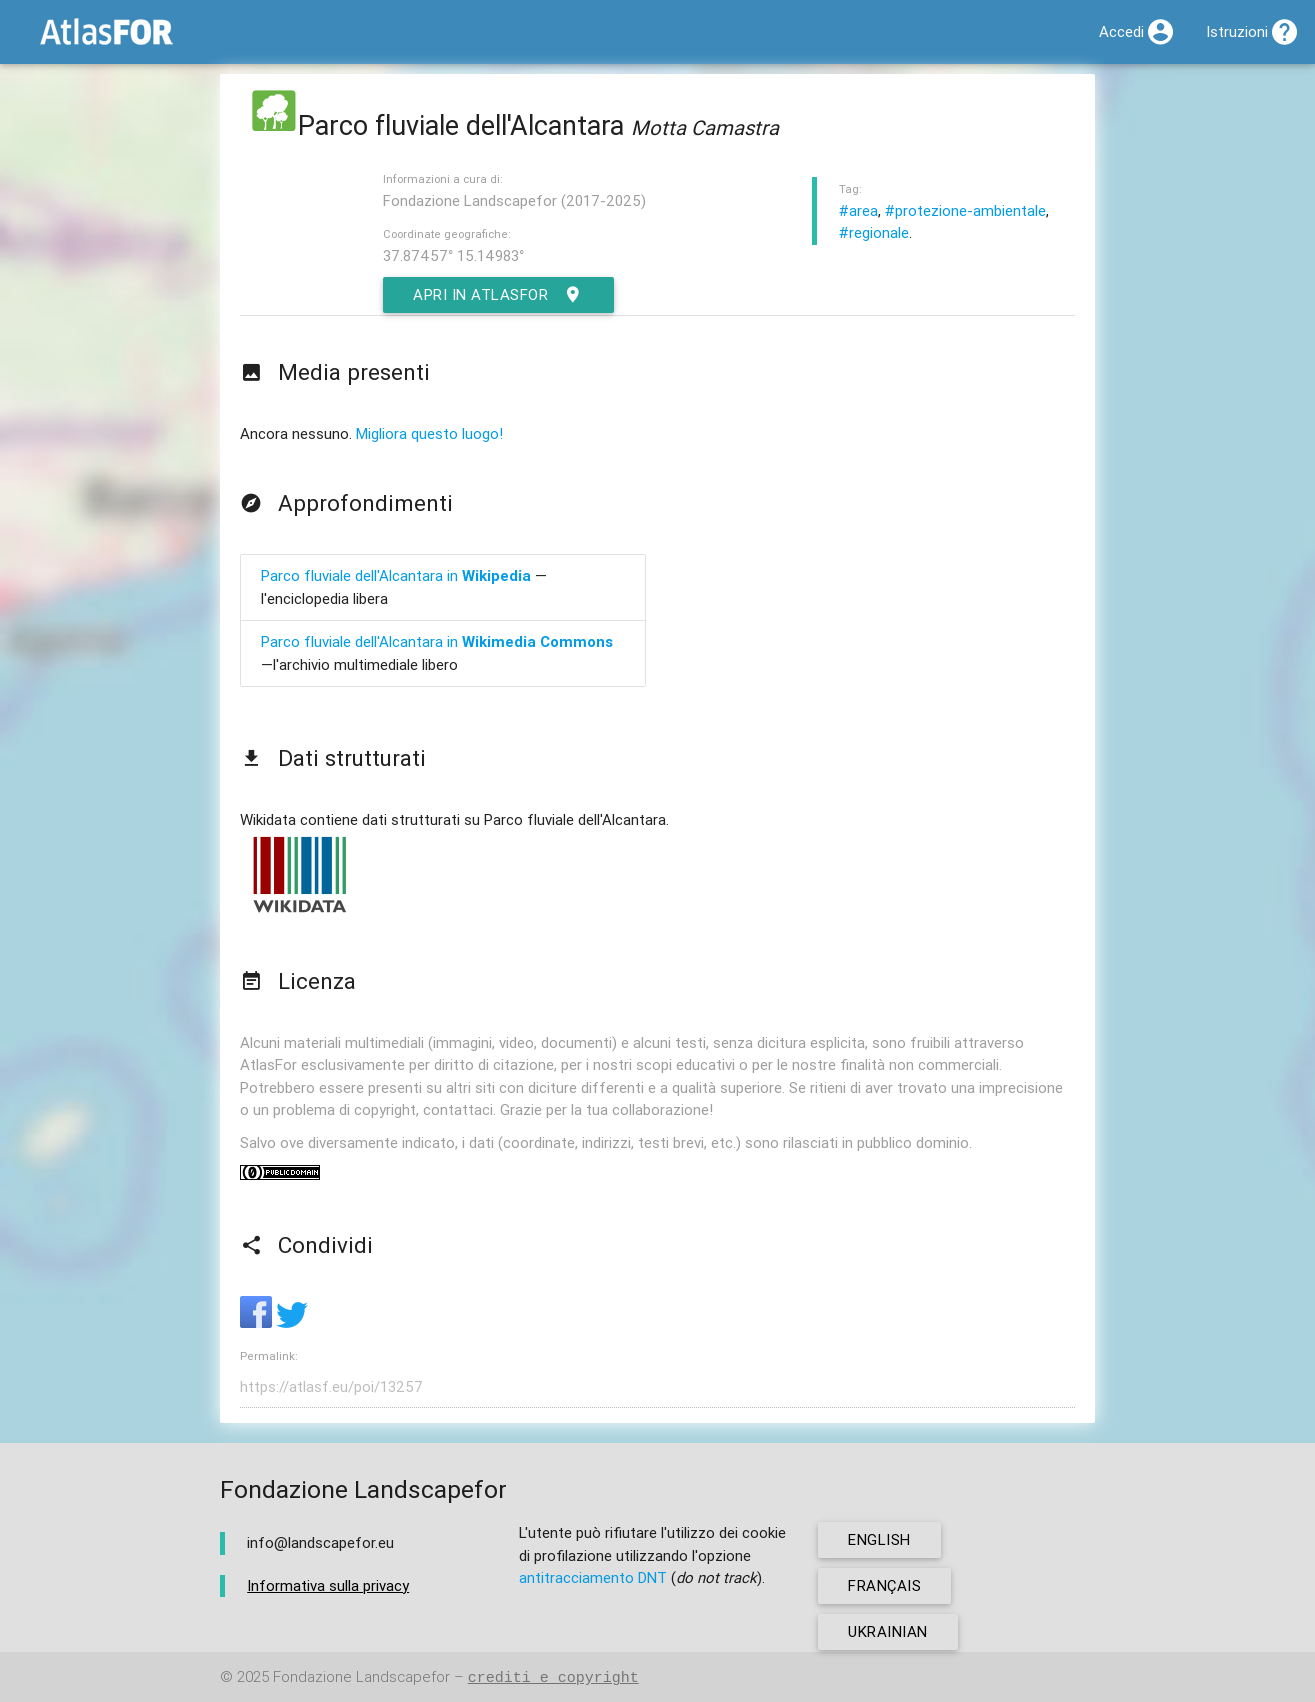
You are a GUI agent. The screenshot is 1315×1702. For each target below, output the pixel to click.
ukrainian (888, 1631)
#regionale (874, 232)
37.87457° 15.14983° (453, 255)
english (879, 1539)
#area (858, 210)
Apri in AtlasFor (498, 295)
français (884, 1585)
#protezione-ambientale (965, 210)
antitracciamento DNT (593, 1577)
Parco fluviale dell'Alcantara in (396, 575)
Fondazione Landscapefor (361, 1677)
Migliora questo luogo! (429, 433)
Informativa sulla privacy (328, 1585)
